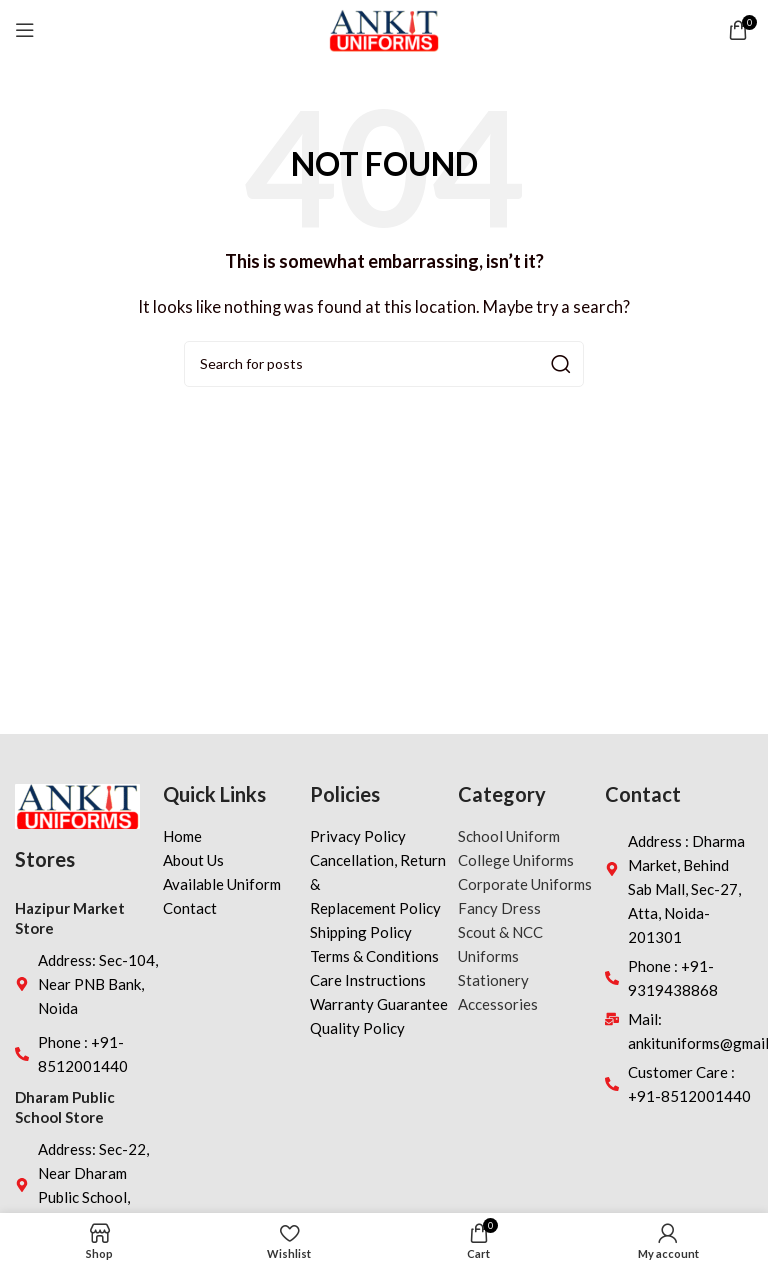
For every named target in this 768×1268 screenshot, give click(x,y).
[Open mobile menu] (25, 30)
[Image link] (77, 804)
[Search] (384, 364)
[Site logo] (384, 28)
